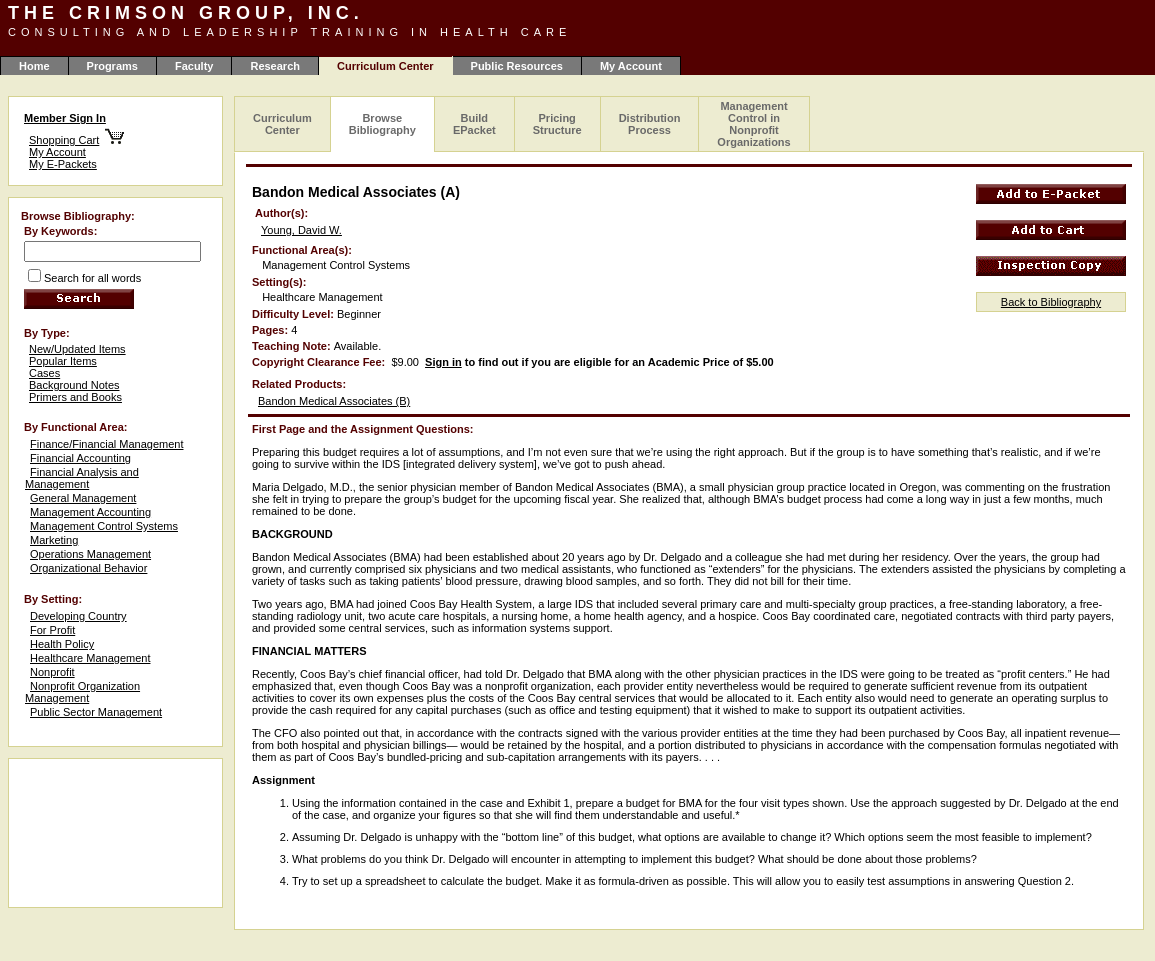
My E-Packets (63, 164)
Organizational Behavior (88, 568)
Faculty (194, 66)
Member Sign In (65, 118)
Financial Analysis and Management (82, 478)
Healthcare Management (90, 658)
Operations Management (90, 554)
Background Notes (74, 385)
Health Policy (62, 644)
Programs (112, 66)
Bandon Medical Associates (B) (334, 401)
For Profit (52, 630)
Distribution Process (650, 124)
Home (34, 66)
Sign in (443, 362)
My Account (631, 66)
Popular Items (63, 361)
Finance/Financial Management (106, 444)
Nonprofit (52, 672)
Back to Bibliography (1051, 302)
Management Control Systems (104, 526)
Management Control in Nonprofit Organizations (753, 124)
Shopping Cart (64, 140)
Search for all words (92, 278)
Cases (44, 373)
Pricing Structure (557, 124)
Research (275, 66)
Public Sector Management (96, 712)
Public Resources (517, 66)
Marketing (54, 540)
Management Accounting (90, 512)
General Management (83, 498)
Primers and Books (75, 397)
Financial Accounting (80, 458)
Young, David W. (301, 230)
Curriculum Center (282, 124)
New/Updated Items (77, 349)
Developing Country (78, 616)
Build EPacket (474, 124)
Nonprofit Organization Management (82, 692)
